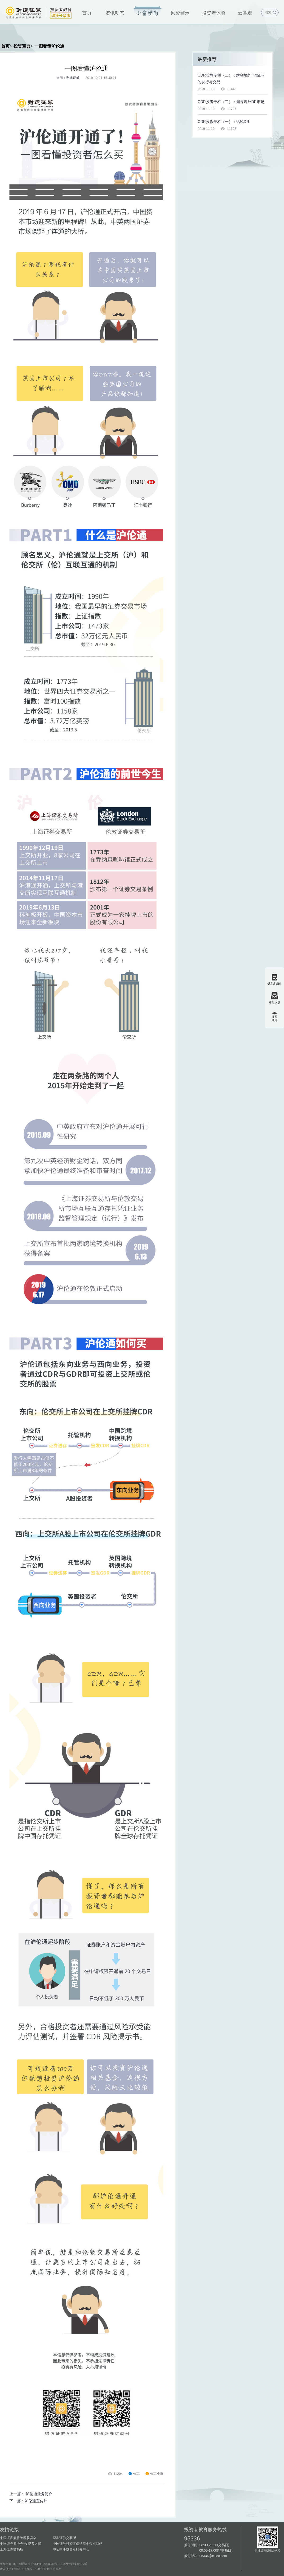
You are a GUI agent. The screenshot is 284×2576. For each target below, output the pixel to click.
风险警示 (180, 13)
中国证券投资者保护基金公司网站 (77, 2543)
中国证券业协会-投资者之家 (20, 2543)
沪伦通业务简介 (39, 2494)
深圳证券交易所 (64, 2538)
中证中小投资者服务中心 (71, 2549)
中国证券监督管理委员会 (18, 2538)
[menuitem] (86, 12)
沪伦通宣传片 (36, 2501)
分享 (134, 2474)
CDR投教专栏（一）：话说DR (223, 122)
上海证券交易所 (11, 2549)
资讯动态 (114, 13)
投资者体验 (214, 13)
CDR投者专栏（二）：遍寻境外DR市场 (231, 102)
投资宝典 (147, 11)
